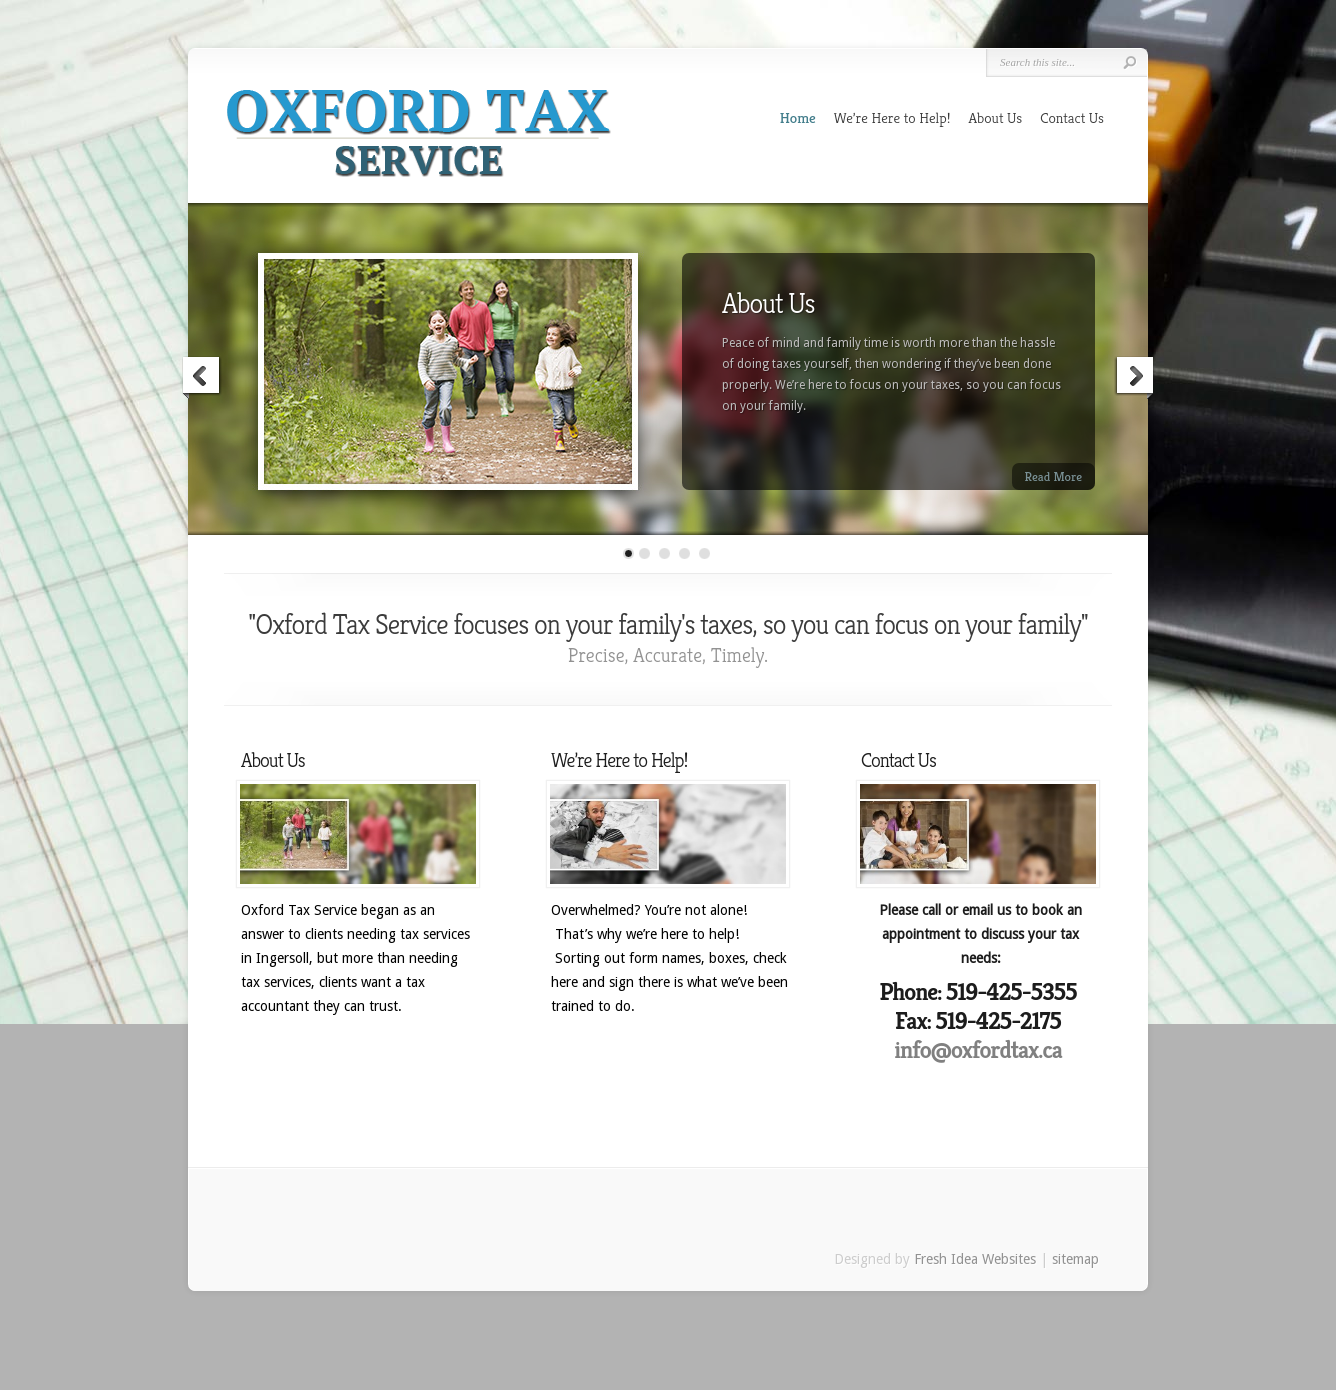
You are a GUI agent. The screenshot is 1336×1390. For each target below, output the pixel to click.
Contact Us (1072, 117)
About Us (995, 117)
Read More (1053, 476)
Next (1134, 378)
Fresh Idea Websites (975, 1259)
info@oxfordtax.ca (978, 1050)
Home (798, 117)
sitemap (1075, 1259)
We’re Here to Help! (892, 117)
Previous (202, 378)
